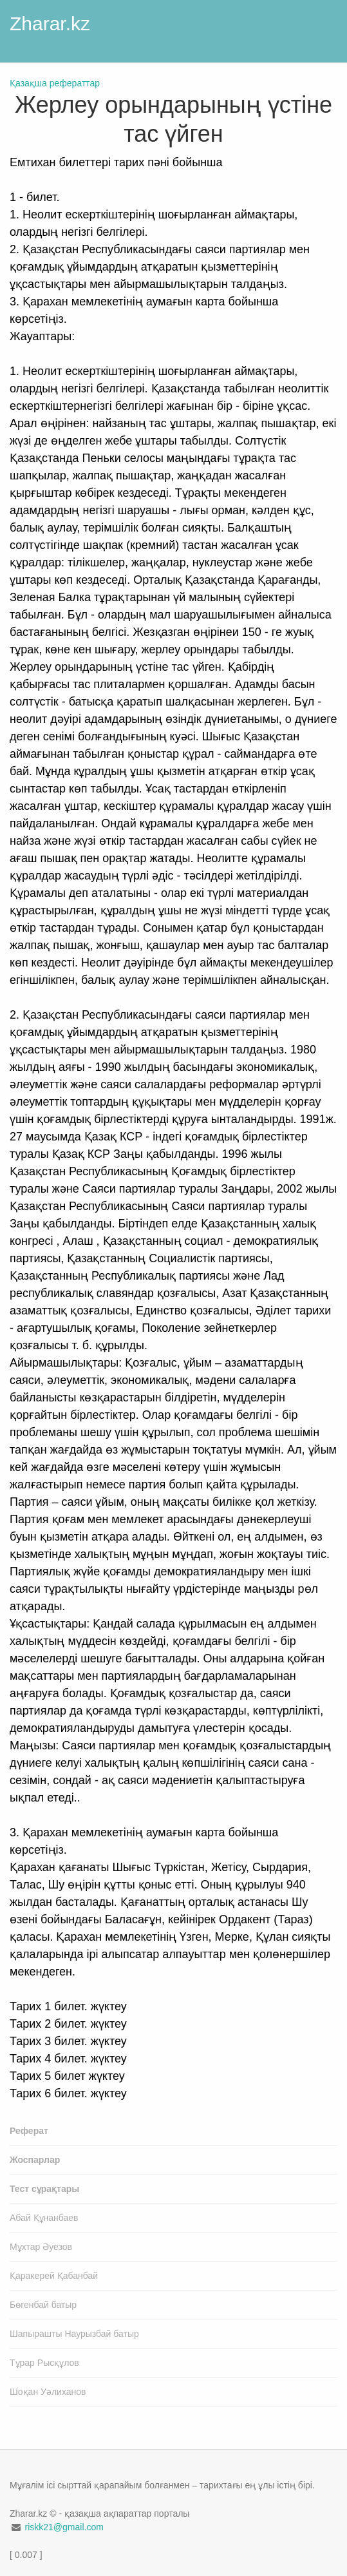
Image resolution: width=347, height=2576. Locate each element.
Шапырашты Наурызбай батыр (74, 2334)
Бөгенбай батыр (43, 2305)
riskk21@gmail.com (63, 2527)
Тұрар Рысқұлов (44, 2363)
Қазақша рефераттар (55, 83)
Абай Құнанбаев (44, 2218)
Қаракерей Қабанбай (54, 2276)
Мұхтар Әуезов (41, 2247)
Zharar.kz (50, 23)
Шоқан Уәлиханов (48, 2392)
